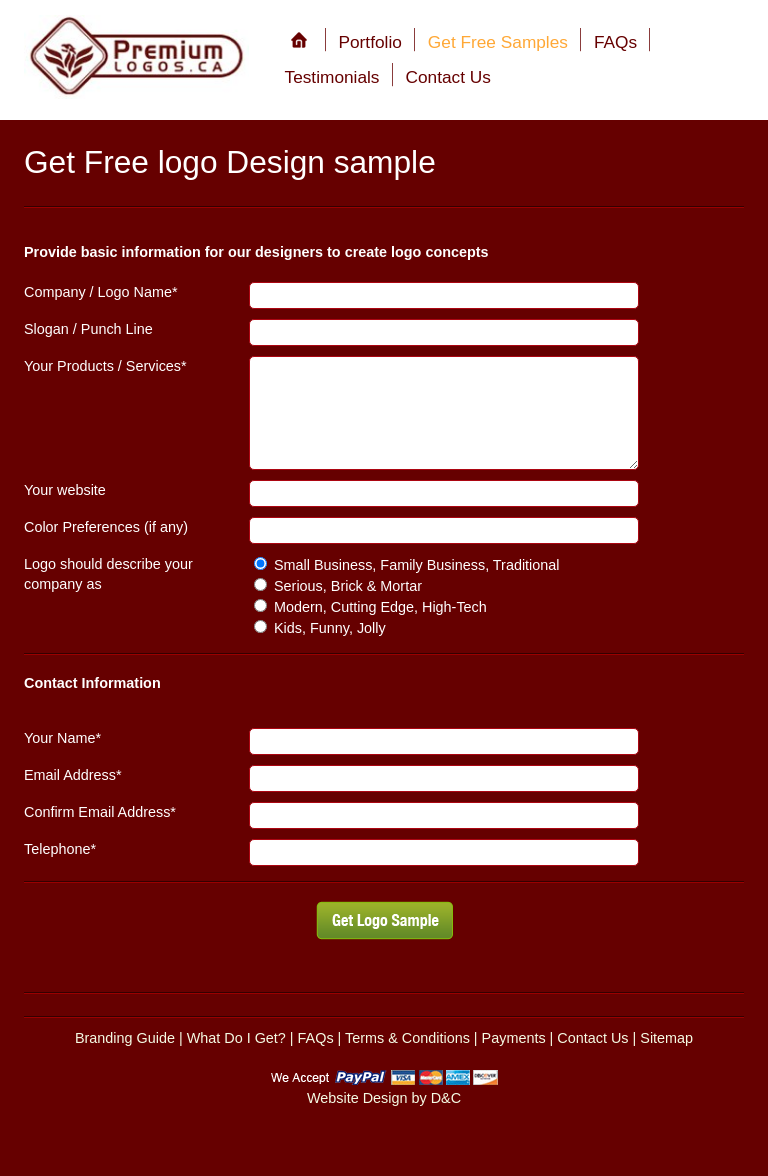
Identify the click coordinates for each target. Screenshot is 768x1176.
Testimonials (332, 77)
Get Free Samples (498, 42)
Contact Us (448, 77)
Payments (514, 1038)
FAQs (615, 42)
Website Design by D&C (384, 1098)
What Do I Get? (236, 1038)
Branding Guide (125, 1038)
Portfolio (370, 42)
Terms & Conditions (407, 1038)
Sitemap (666, 1038)
